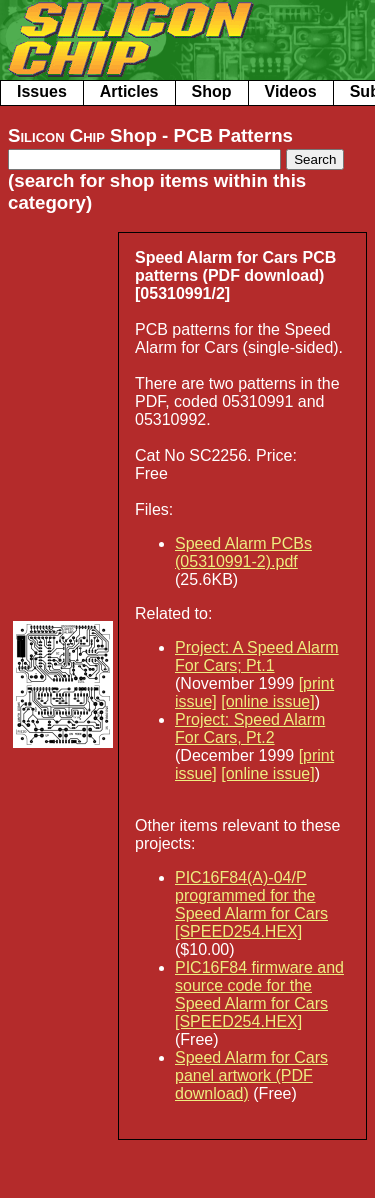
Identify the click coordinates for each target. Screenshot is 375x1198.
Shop (212, 91)
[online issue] (267, 701)
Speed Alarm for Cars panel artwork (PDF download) (251, 1075)
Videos (291, 91)
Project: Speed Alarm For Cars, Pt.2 (250, 728)
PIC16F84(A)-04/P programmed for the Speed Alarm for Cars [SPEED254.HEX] (251, 904)
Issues (42, 91)
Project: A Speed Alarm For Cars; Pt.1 (257, 656)
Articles (129, 91)
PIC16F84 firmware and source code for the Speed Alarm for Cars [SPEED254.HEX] (259, 994)
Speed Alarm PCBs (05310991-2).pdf (243, 552)
